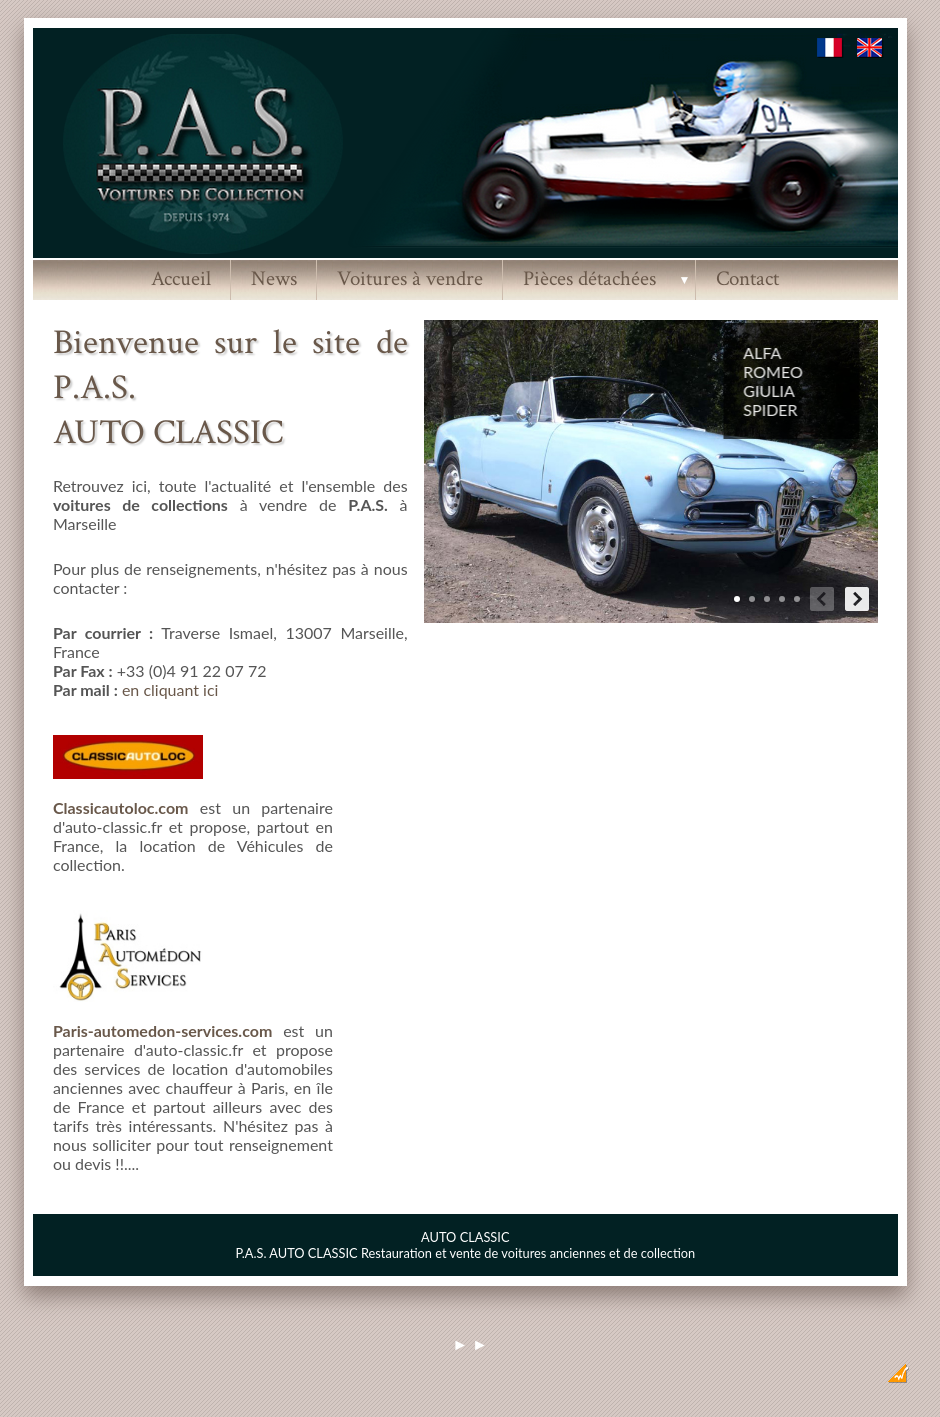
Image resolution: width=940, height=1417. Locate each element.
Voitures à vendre (410, 278)
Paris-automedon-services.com (162, 1030)
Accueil (181, 278)
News (274, 278)
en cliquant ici (170, 689)
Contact (747, 278)
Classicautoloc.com (121, 807)
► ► (470, 1344)
